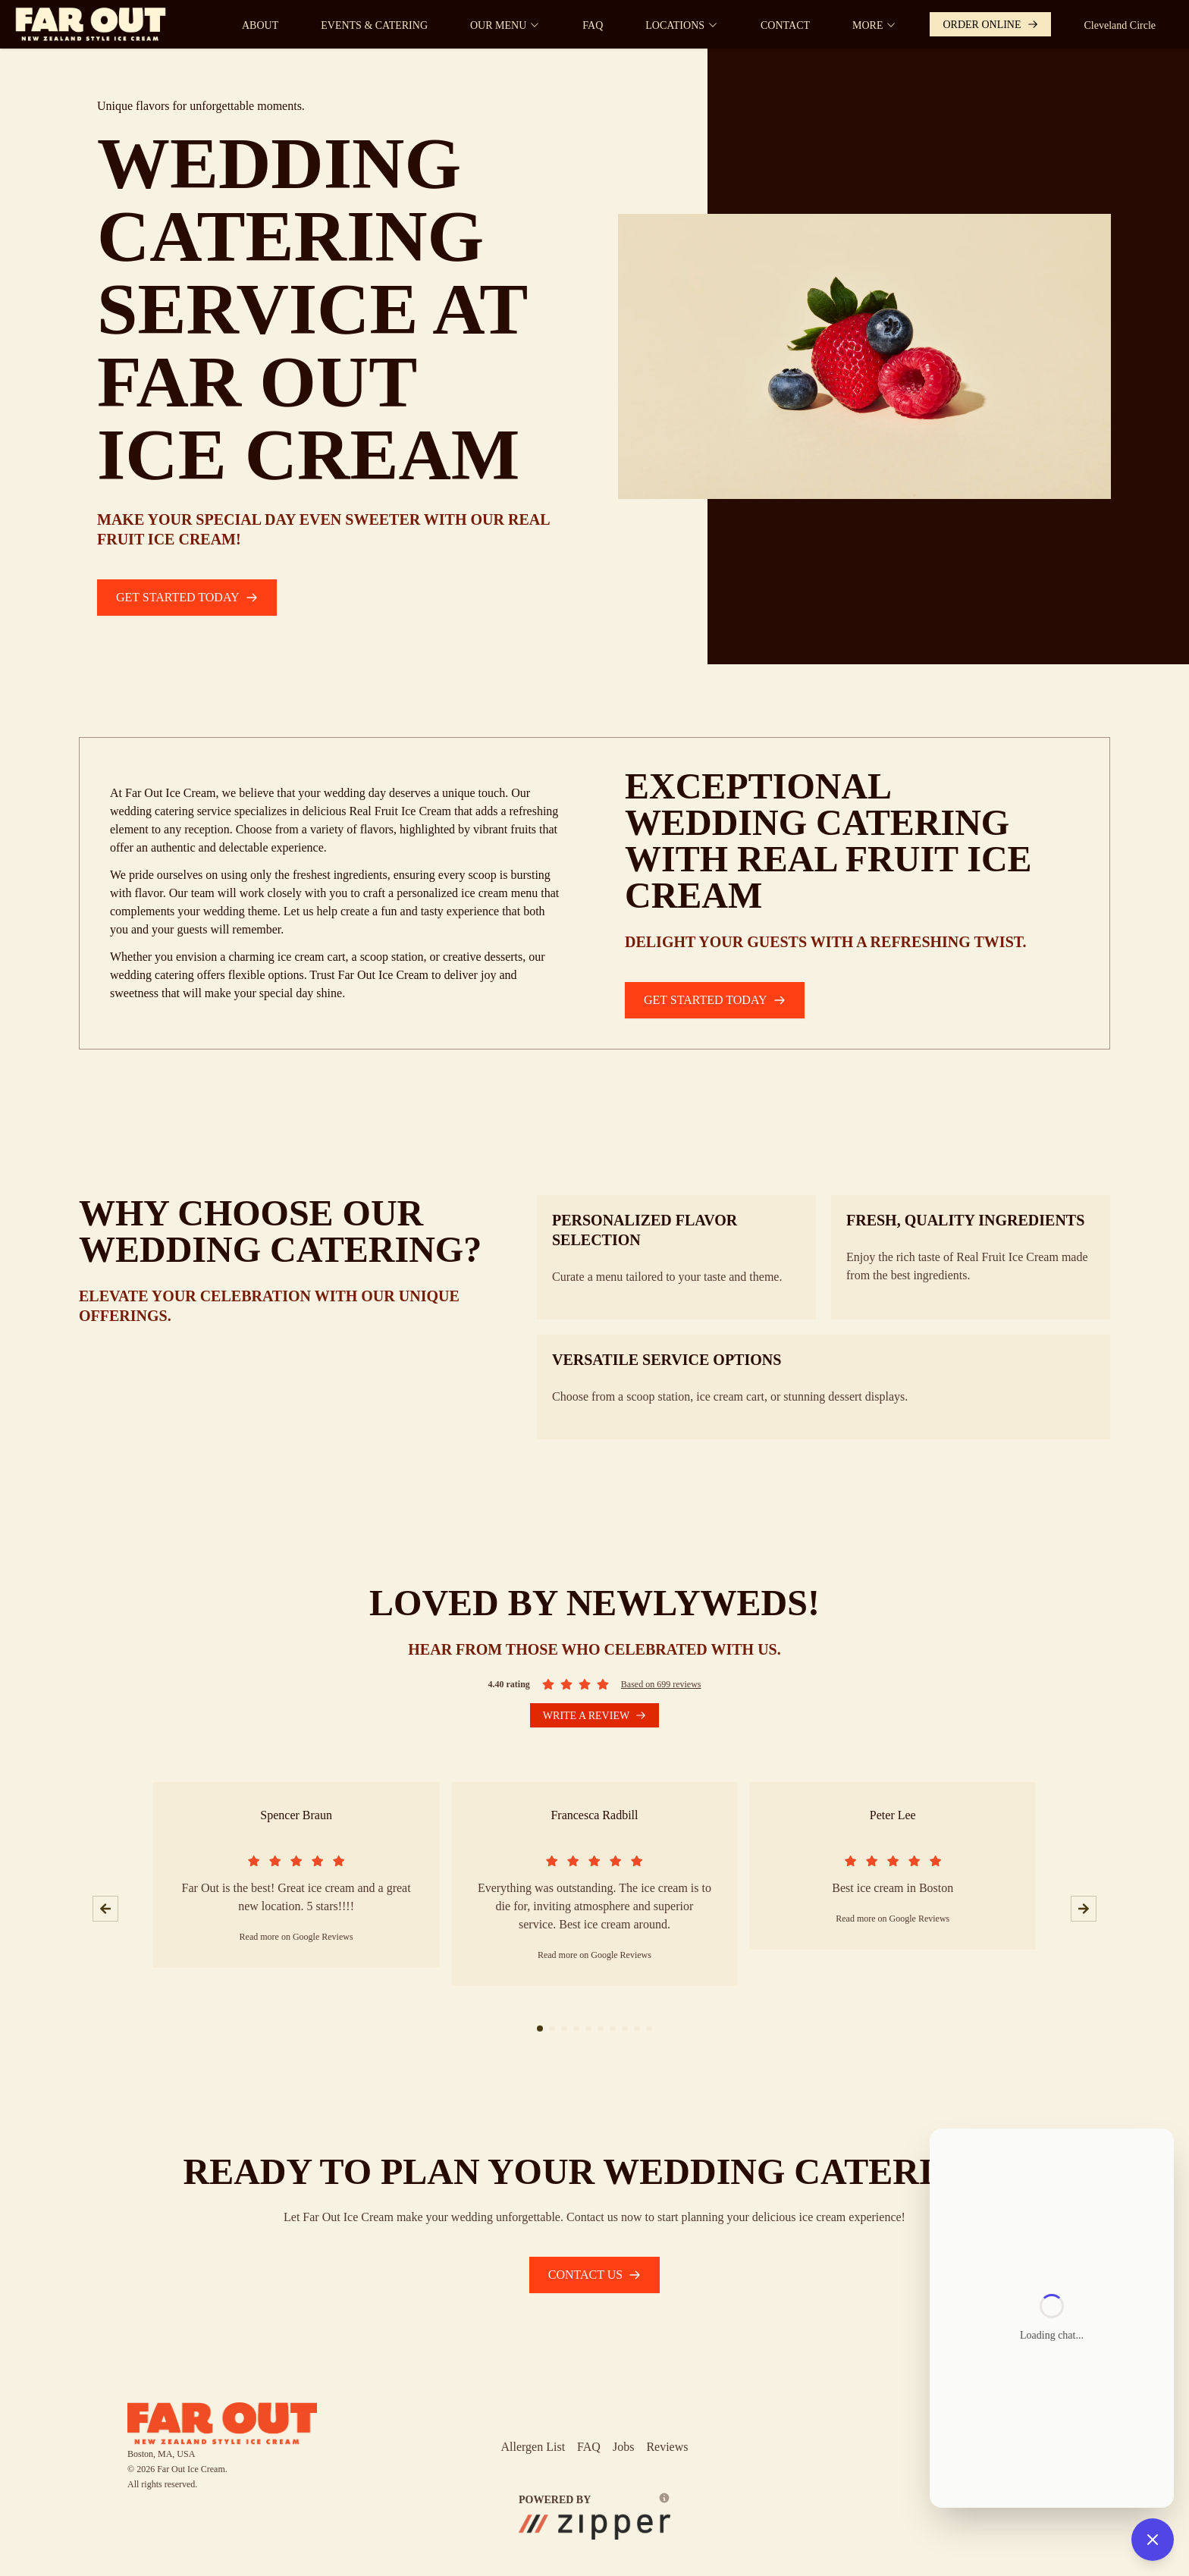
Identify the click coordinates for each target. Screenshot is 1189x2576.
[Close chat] (1152, 2539)
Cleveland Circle (1120, 25)
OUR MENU (505, 25)
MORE (874, 25)
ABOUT (260, 25)
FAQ (592, 25)
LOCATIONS (681, 25)
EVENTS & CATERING (374, 25)
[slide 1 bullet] (540, 2028)
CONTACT (785, 25)
